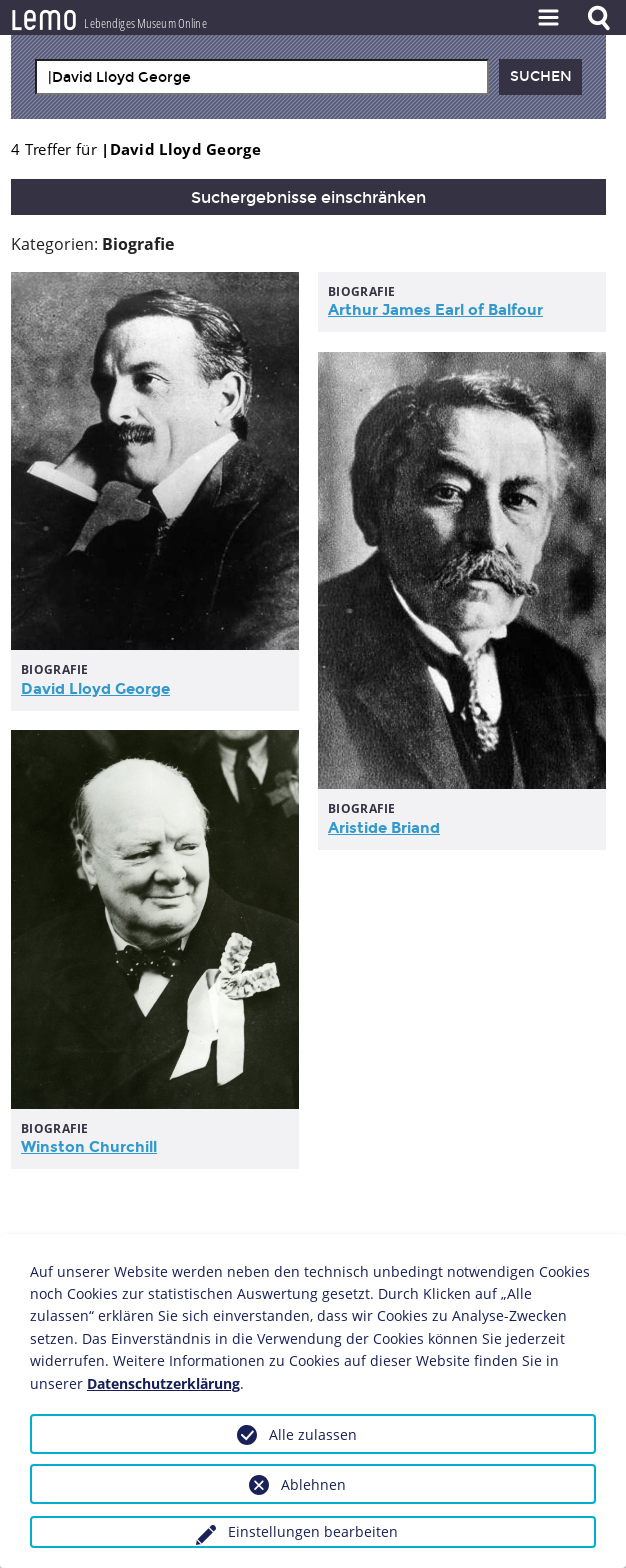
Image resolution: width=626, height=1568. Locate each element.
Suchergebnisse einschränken (308, 197)
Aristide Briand (384, 828)
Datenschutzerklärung (163, 1383)
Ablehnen (313, 1484)
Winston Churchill (89, 1147)
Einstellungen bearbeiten (313, 1531)
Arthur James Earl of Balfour (435, 310)
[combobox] (262, 77)
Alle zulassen (313, 1434)
